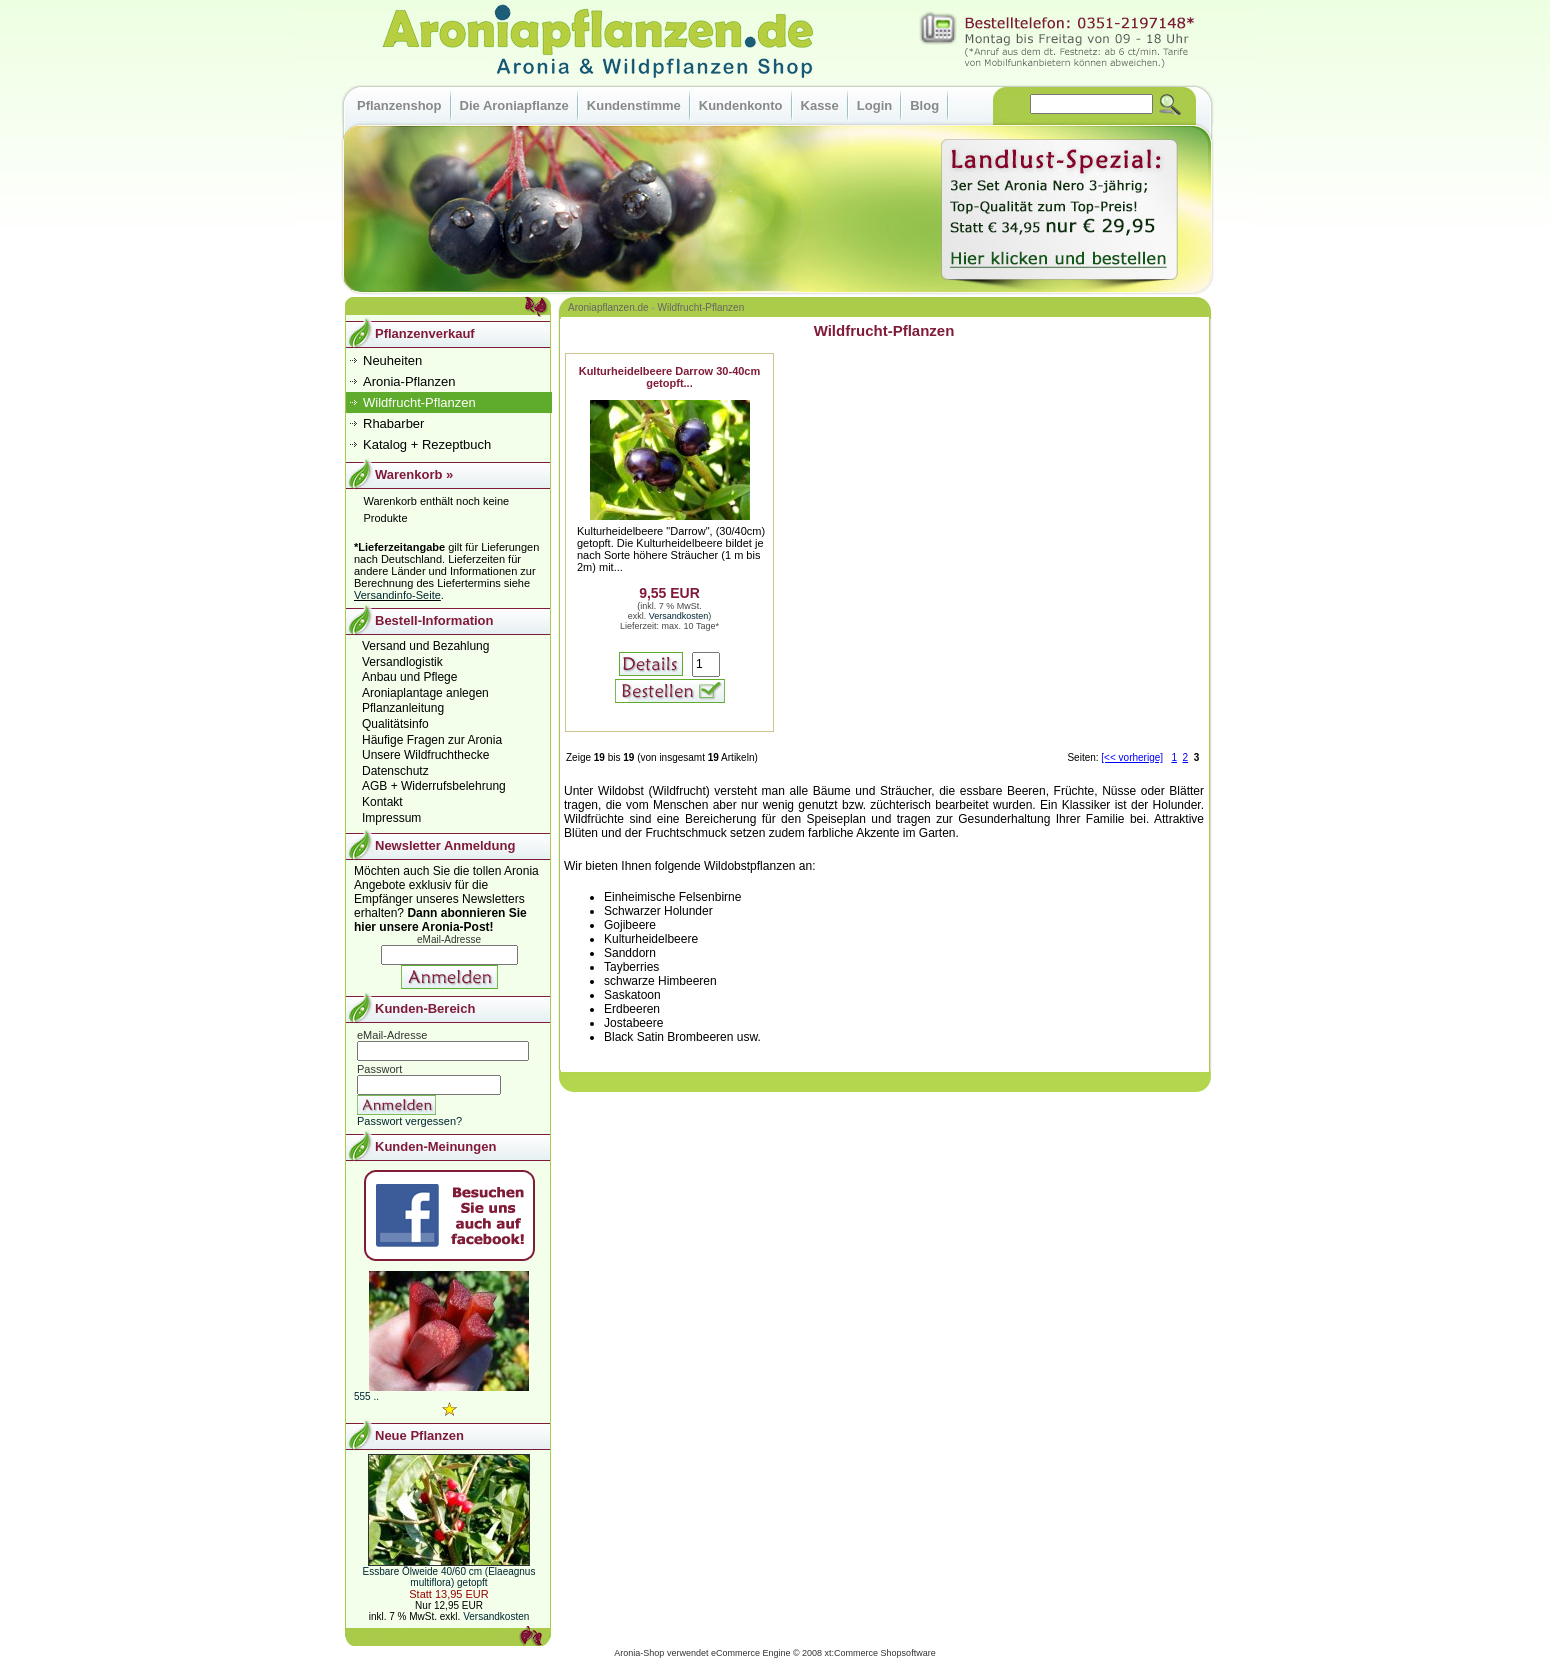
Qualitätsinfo (395, 724)
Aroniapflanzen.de (608, 307)
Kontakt (382, 802)
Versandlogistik (402, 662)
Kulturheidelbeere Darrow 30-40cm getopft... (670, 377)
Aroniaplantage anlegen (425, 693)
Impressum (391, 818)
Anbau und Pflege (409, 677)
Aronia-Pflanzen (409, 381)
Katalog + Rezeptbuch (427, 444)
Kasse (820, 105)
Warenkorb (408, 474)
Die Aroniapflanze (514, 105)
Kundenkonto (741, 105)
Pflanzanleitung (403, 708)
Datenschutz (395, 771)
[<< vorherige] (1132, 757)
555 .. (366, 1396)
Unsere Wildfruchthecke (425, 755)
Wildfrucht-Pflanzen (701, 307)
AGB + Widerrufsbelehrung (434, 786)
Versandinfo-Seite (397, 595)
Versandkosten (679, 616)
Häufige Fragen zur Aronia (432, 740)
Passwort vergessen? (409, 1121)
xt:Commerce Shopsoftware (880, 1653)
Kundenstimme (634, 105)
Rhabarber (393, 423)
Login (874, 105)
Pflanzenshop (399, 105)
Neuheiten (392, 360)
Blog (924, 105)
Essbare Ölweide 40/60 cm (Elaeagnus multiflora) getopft (449, 1577)
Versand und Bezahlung (425, 646)
